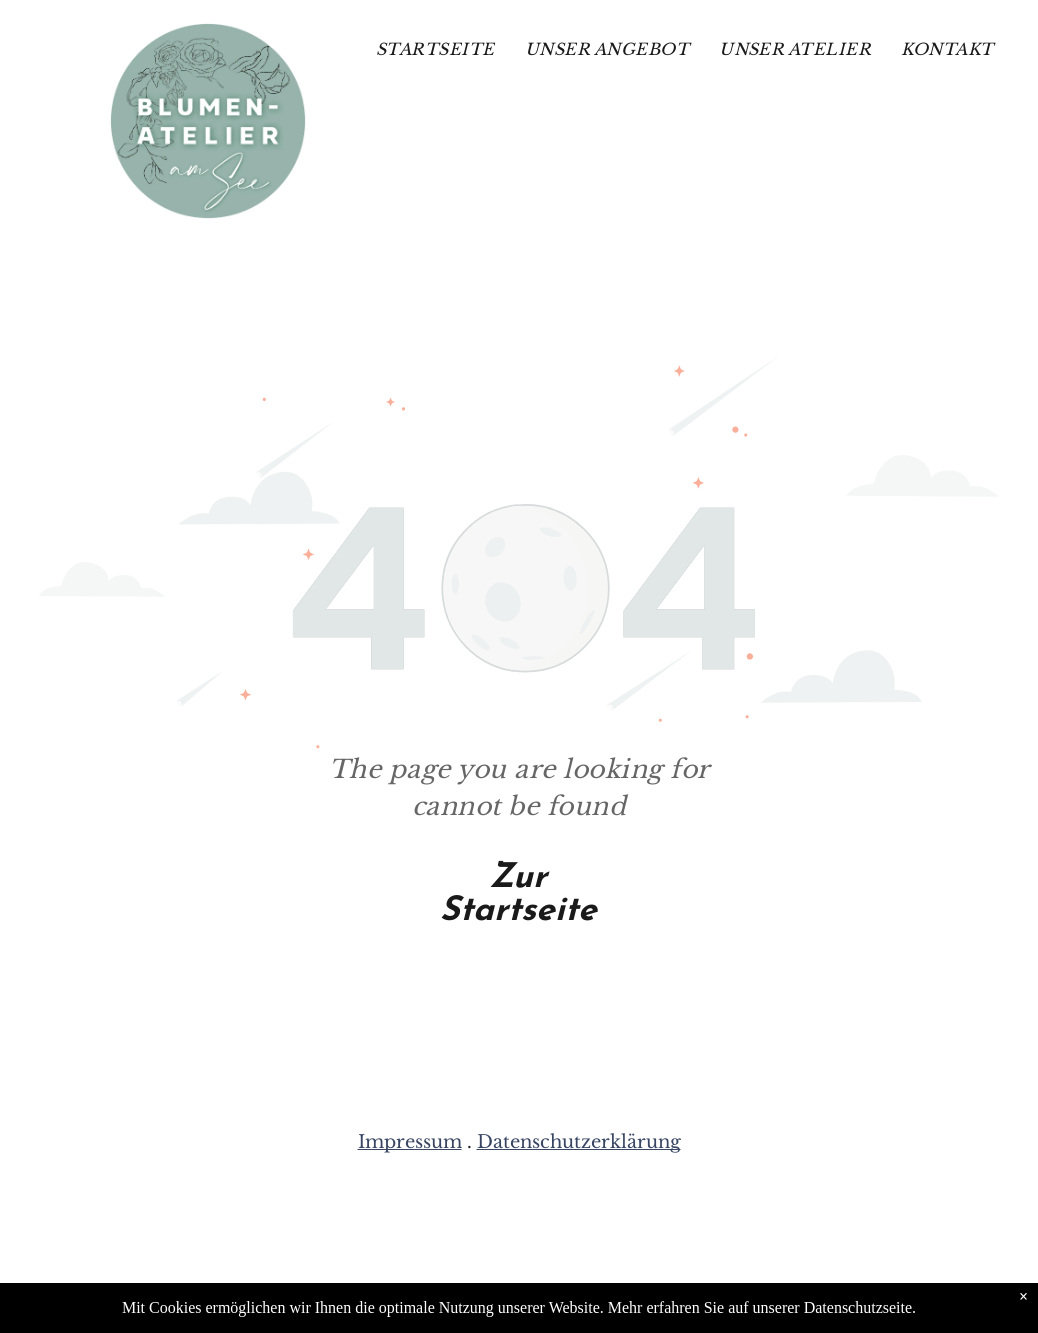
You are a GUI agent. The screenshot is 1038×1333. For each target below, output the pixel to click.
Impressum (410, 1142)
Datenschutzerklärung (579, 1142)
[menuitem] (435, 49)
